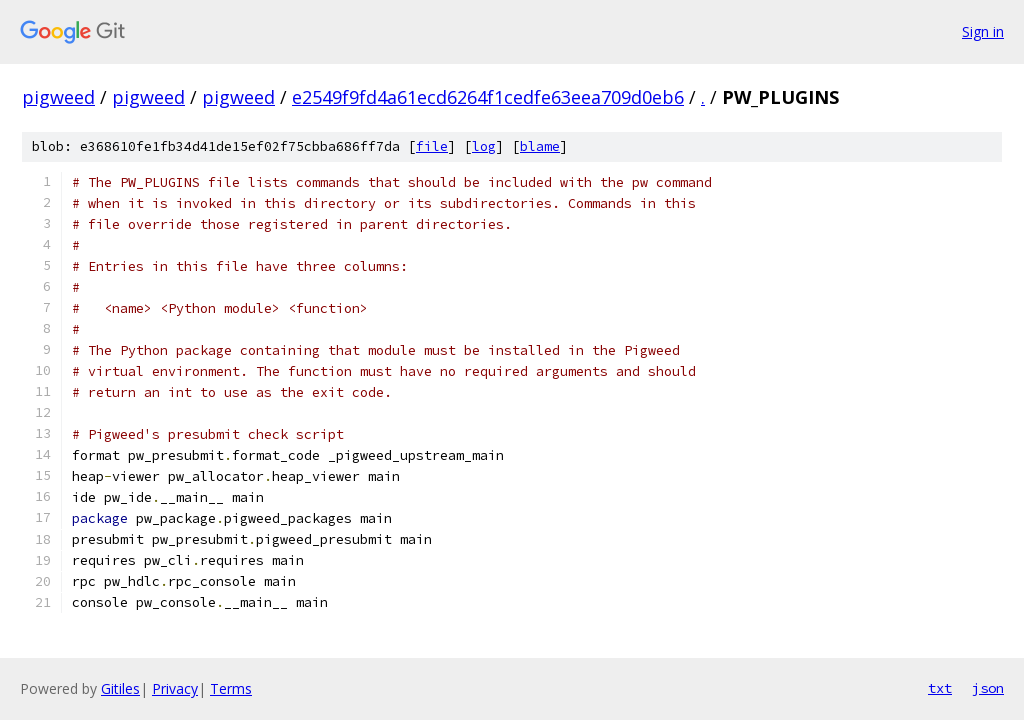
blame (540, 146)
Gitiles (120, 688)
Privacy (175, 688)
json (988, 688)
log (484, 146)
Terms (231, 688)
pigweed (58, 97)
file (432, 146)
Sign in (983, 31)
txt (940, 688)
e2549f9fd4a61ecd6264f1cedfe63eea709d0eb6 (488, 97)
